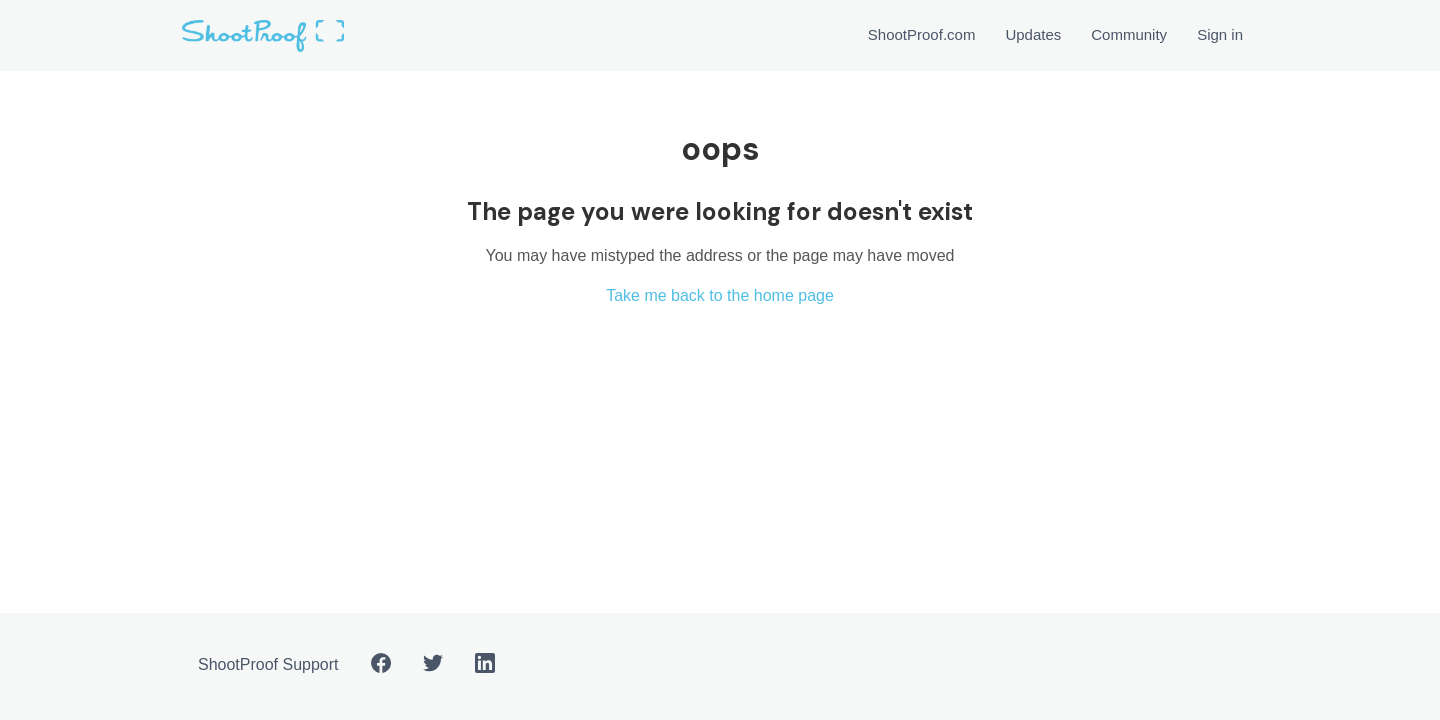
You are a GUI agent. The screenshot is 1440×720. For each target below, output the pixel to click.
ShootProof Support (268, 664)
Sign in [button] (1220, 34)
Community (1129, 34)
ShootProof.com (922, 34)
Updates (1033, 34)
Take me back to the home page (720, 295)
